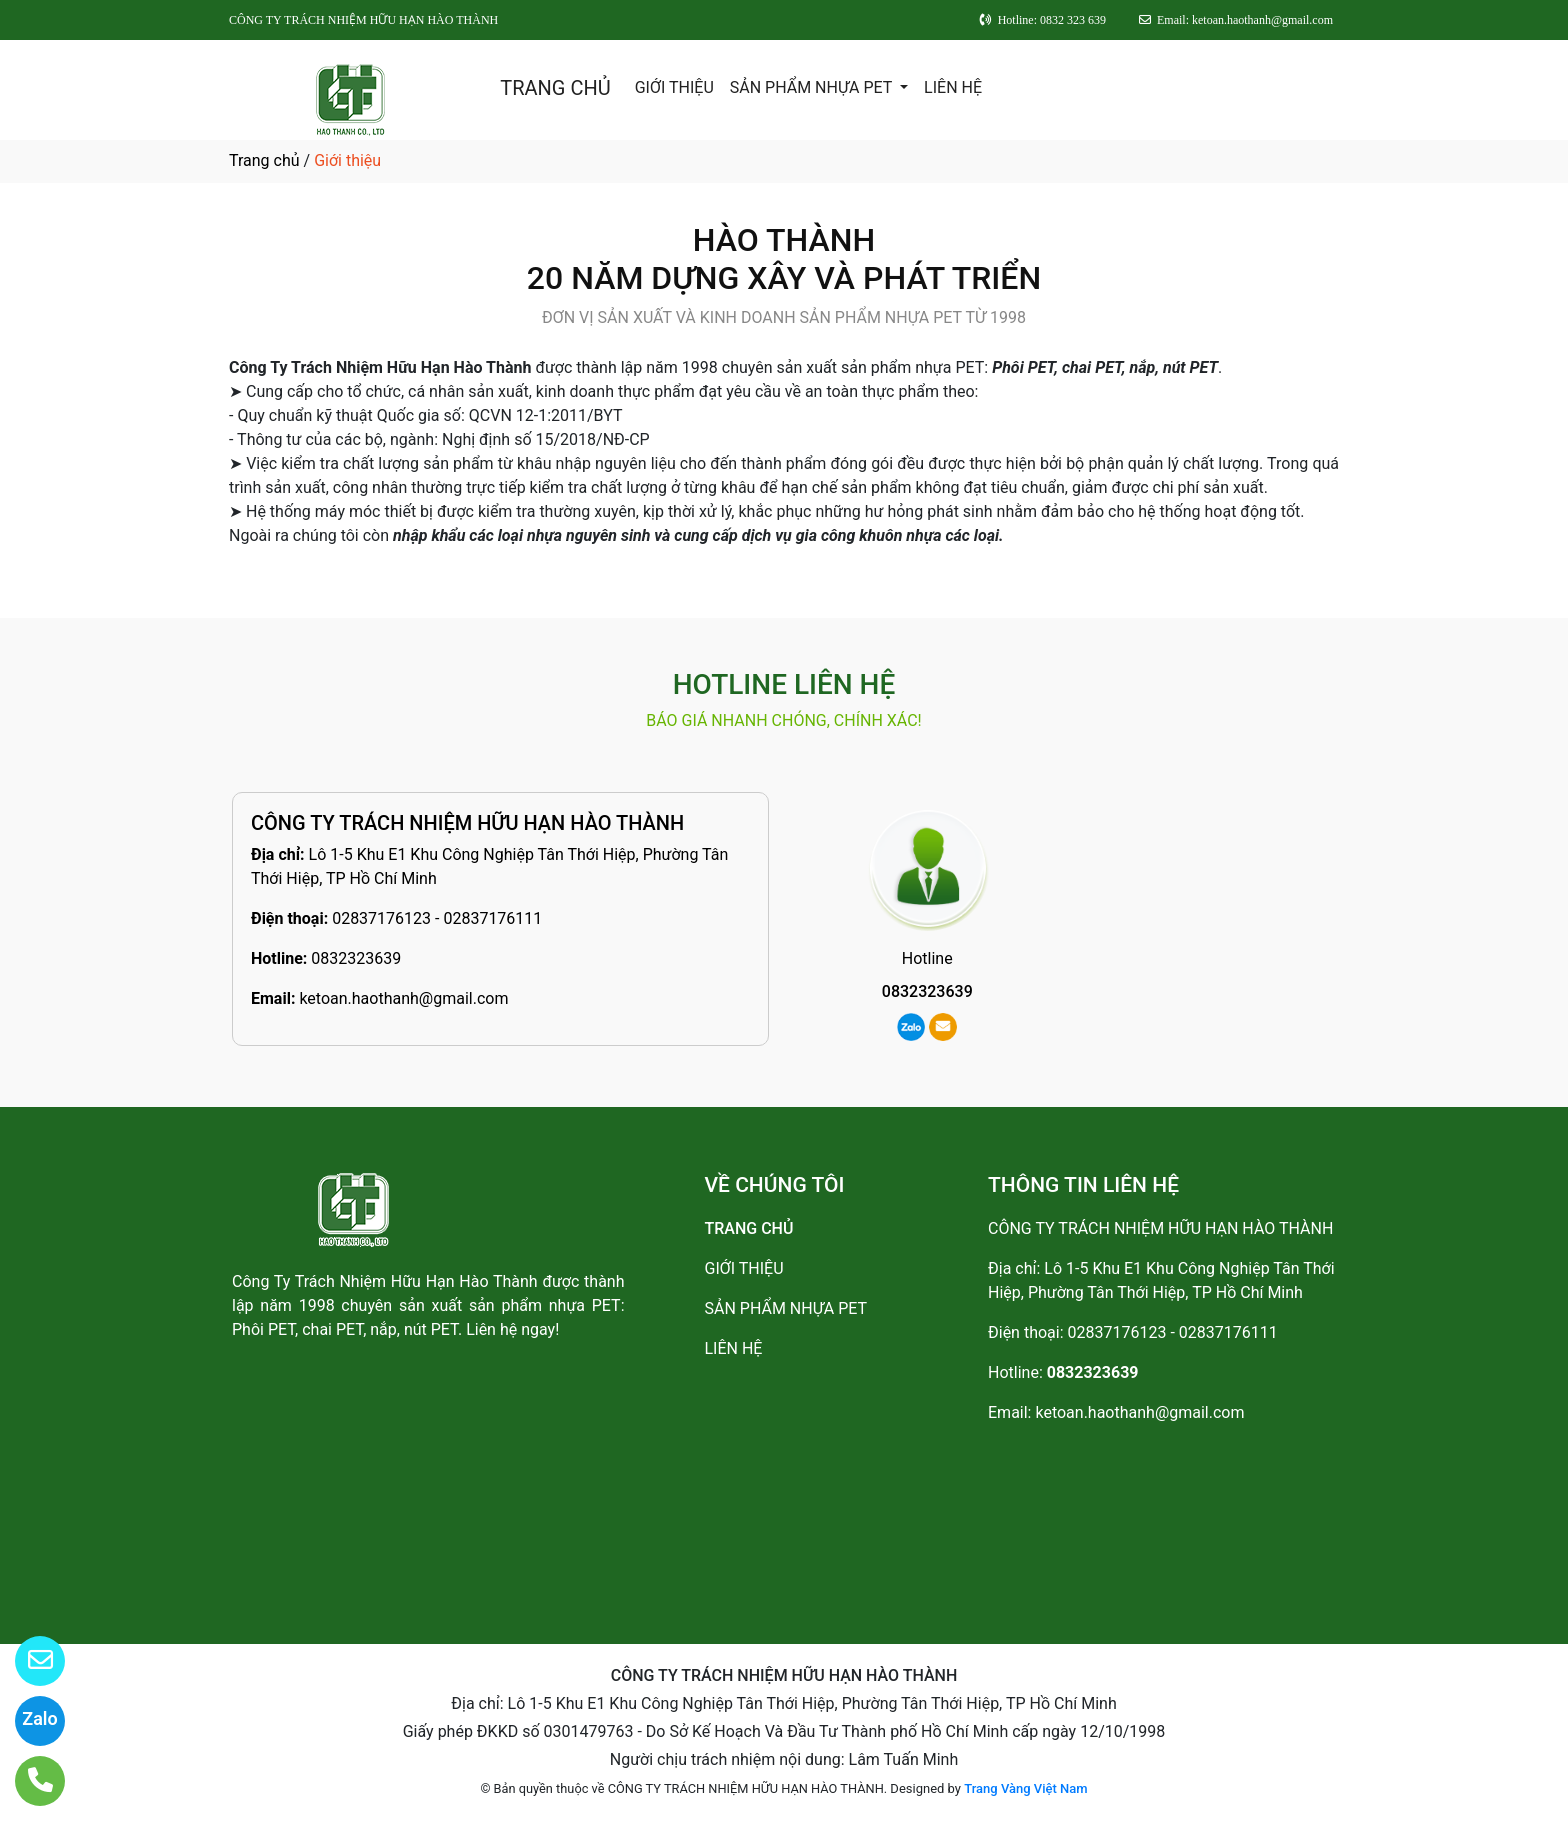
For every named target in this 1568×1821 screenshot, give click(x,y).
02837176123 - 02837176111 (437, 918)
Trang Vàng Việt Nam (1025, 1788)
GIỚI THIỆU (674, 87)
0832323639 (356, 958)
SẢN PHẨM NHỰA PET (813, 87)
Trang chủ (264, 160)
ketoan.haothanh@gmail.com (403, 998)
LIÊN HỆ (953, 87)
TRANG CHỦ (555, 88)
